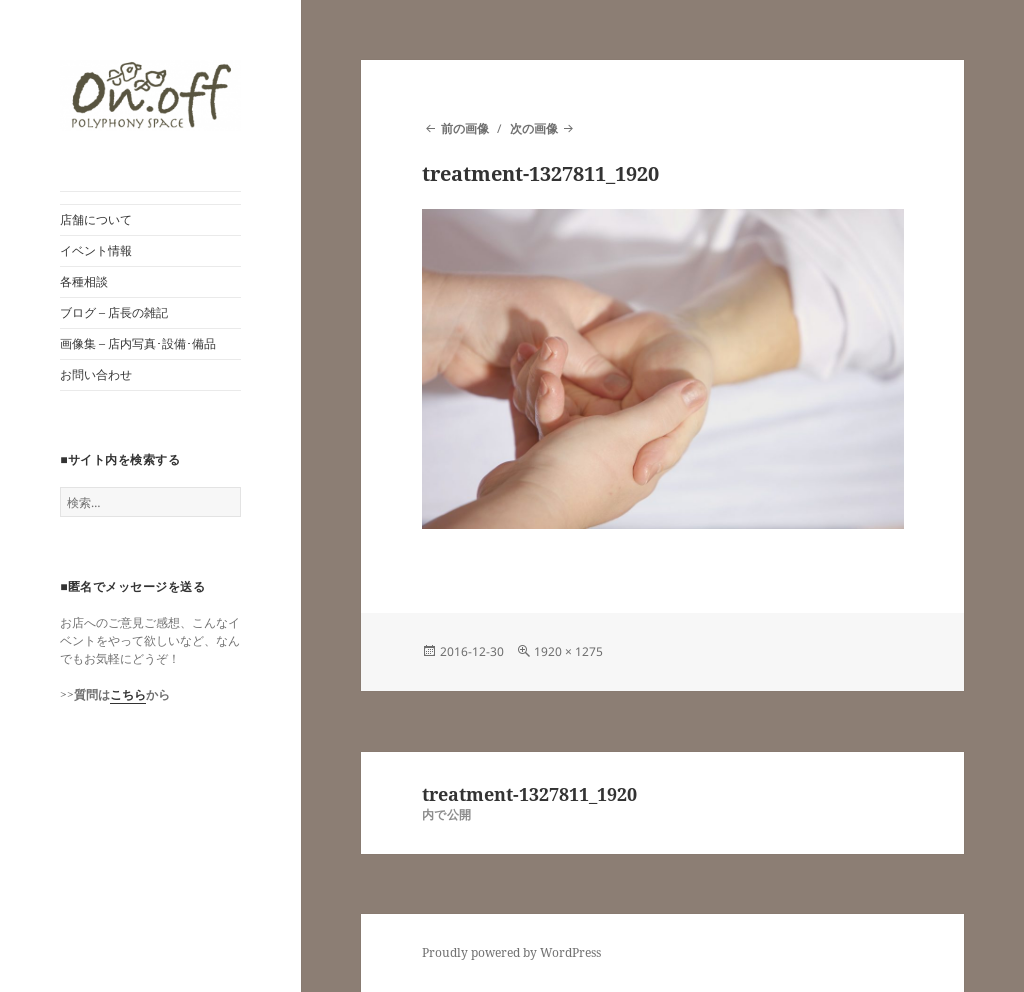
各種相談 (84, 281)
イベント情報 (96, 250)
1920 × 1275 (568, 651)
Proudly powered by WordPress (511, 952)
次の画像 (534, 128)
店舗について (96, 219)
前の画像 (465, 128)
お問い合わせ (96, 374)
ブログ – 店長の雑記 (114, 312)
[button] (150, 95)
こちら (128, 694)
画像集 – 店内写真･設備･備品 (138, 343)
